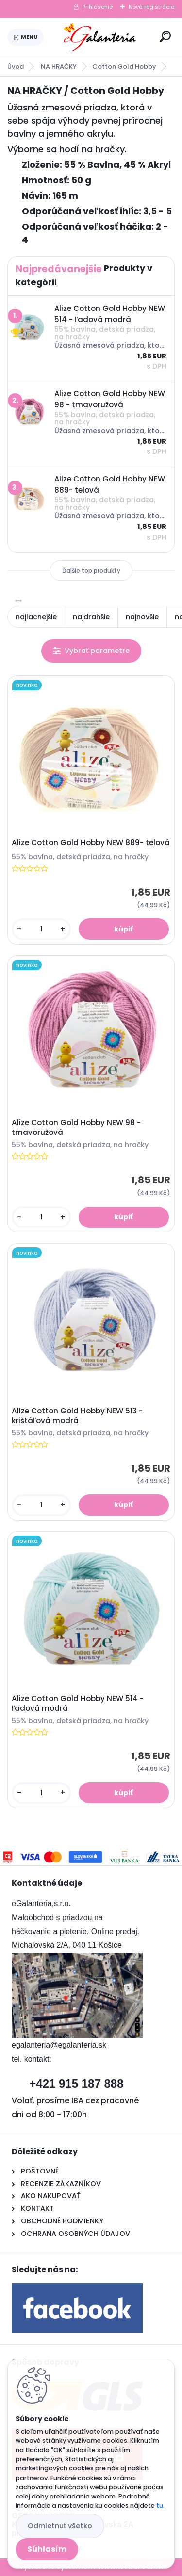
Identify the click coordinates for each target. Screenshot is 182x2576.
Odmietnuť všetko (60, 2525)
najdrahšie (91, 616)
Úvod (15, 66)
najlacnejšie (36, 616)
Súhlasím (46, 2549)
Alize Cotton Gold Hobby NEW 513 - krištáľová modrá (77, 1416)
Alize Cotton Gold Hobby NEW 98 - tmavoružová (76, 1127)
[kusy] (41, 929)
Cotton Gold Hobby (124, 66)
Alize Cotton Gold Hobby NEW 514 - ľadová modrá (78, 1703)
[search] (165, 36)
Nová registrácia (152, 7)
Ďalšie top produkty (91, 570)
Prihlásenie (98, 7)
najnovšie (142, 616)
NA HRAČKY (59, 66)
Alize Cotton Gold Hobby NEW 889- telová (91, 843)
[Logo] (100, 37)
